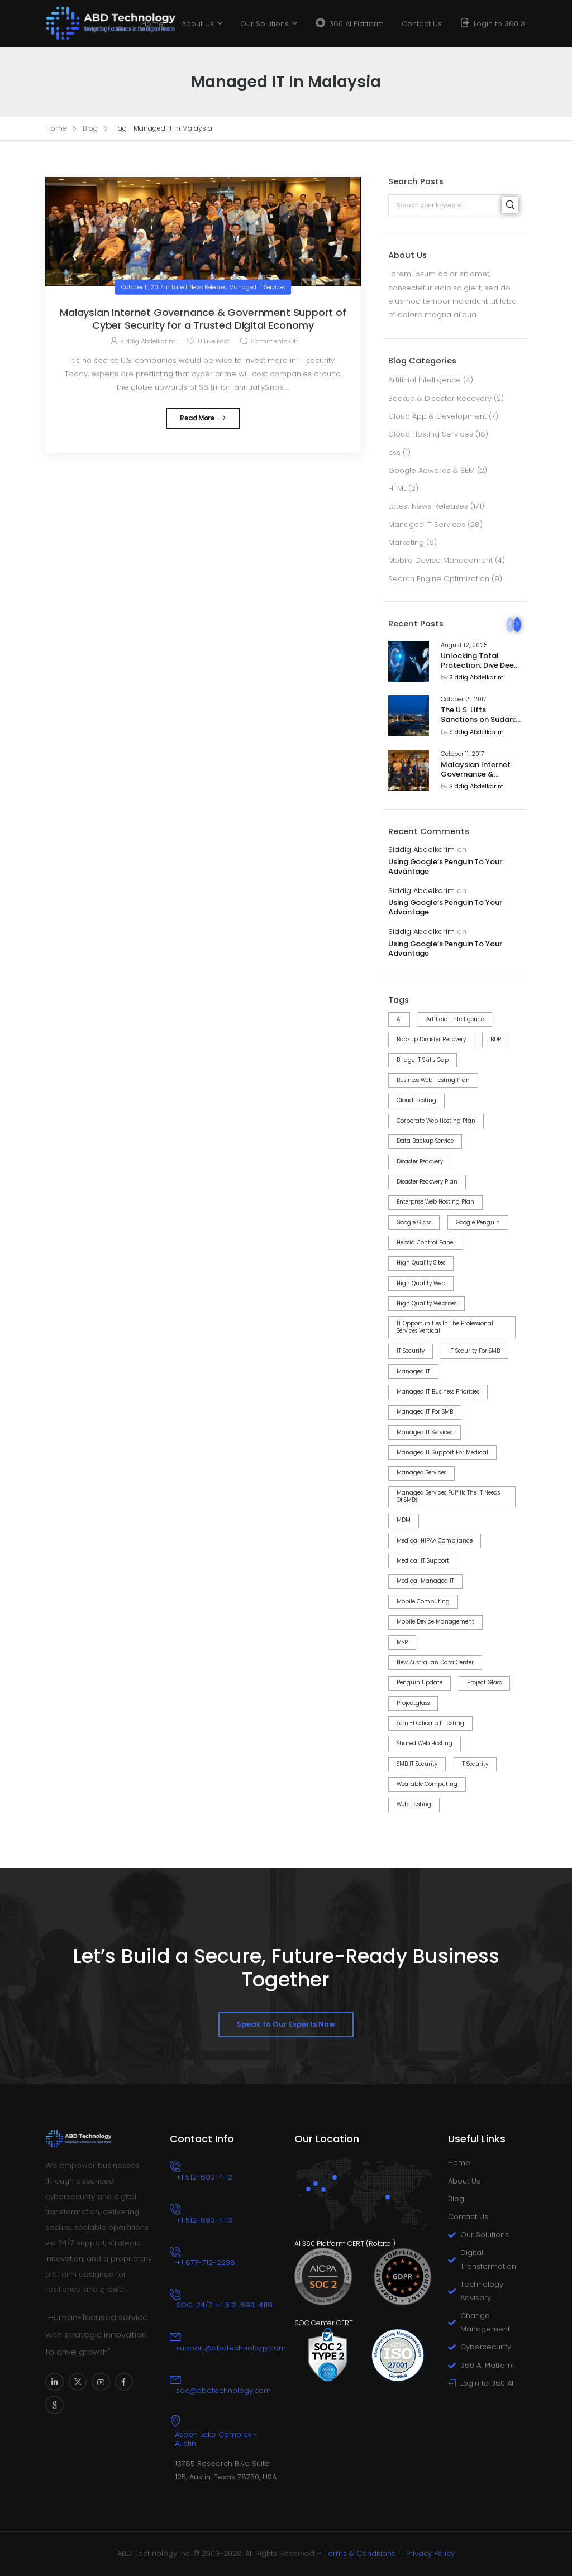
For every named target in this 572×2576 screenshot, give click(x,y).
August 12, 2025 (464, 645)
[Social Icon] (54, 2382)
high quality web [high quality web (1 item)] (421, 1283)
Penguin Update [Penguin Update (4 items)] (419, 1682)
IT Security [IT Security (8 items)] (411, 1350)
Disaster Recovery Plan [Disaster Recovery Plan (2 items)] (427, 1181)
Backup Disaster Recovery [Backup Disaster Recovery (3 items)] (431, 1039)
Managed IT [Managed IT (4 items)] (413, 1371)
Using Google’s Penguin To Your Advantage (445, 867)
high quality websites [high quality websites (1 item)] (426, 1303)
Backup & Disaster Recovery (440, 398)
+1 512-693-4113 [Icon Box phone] (204, 2220)
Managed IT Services (426, 524)
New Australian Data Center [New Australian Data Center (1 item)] (435, 1662)
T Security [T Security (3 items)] (475, 1764)
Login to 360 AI (500, 23)
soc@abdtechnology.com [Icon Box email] (223, 2390)
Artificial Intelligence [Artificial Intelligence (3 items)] (455, 1019)
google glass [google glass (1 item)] (414, 1222)
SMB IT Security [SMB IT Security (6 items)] (417, 1764)
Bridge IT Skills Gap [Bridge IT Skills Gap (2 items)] (423, 1060)
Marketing (406, 542)
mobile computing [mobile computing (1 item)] (423, 1601)
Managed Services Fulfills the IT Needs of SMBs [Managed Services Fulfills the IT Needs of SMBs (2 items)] (448, 1496)
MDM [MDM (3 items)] (404, 1520)
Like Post (214, 341)
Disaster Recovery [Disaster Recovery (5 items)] (420, 1161)
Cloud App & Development (437, 416)
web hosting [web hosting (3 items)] (414, 1804)
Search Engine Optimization (438, 578)
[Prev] (510, 624)
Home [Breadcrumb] (56, 128)
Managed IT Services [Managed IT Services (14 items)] (424, 1432)
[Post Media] (408, 661)
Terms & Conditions (359, 2553)
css (394, 452)
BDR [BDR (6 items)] (495, 1039)
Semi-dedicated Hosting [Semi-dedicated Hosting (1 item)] (430, 1723)
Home (152, 23)
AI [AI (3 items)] (399, 1019)
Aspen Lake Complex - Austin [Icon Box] (216, 2439)
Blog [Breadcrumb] (90, 128)
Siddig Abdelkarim (476, 678)
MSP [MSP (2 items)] (402, 1642)
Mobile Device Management (440, 560)
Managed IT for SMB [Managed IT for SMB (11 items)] (425, 1411)
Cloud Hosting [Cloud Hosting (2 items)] (416, 1100)
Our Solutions (264, 23)
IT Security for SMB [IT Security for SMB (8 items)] (474, 1350)
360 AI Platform (356, 23)
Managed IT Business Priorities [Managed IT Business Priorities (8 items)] (438, 1391)
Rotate (380, 2243)
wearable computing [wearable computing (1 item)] (427, 1784)
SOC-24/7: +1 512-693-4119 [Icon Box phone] (224, 2305)
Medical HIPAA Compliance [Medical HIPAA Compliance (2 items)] (435, 1540)
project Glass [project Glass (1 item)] (484, 1682)
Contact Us (422, 23)
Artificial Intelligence (424, 380)
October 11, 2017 (462, 754)
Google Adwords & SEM (431, 470)
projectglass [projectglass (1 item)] (413, 1703)
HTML (397, 488)
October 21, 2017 (464, 699)
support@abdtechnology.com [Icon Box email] (231, 2348)
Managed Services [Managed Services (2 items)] (421, 1472)
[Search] (510, 205)
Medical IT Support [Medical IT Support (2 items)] (423, 1560)
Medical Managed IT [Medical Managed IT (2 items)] (425, 1580)
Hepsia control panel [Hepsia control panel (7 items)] (426, 1242)
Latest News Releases (428, 506)
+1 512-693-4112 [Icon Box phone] (204, 2177)
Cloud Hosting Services (430, 434)
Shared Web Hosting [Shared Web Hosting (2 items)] (424, 1743)
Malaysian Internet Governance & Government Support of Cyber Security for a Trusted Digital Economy (203, 318)
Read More (198, 418)
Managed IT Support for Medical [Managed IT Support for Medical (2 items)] (442, 1452)
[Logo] (87, 23)
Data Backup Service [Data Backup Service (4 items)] (425, 1141)
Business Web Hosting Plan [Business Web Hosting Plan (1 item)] (433, 1080)
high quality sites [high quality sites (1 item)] (421, 1262)
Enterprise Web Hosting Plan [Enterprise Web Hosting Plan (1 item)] (435, 1201)
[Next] (517, 624)
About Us (198, 23)
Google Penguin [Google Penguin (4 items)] (478, 1222)
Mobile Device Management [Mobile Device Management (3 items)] (435, 1621)
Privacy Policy (430, 2553)
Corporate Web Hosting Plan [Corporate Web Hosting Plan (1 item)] (436, 1120)
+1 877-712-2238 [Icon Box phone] (205, 2262)
